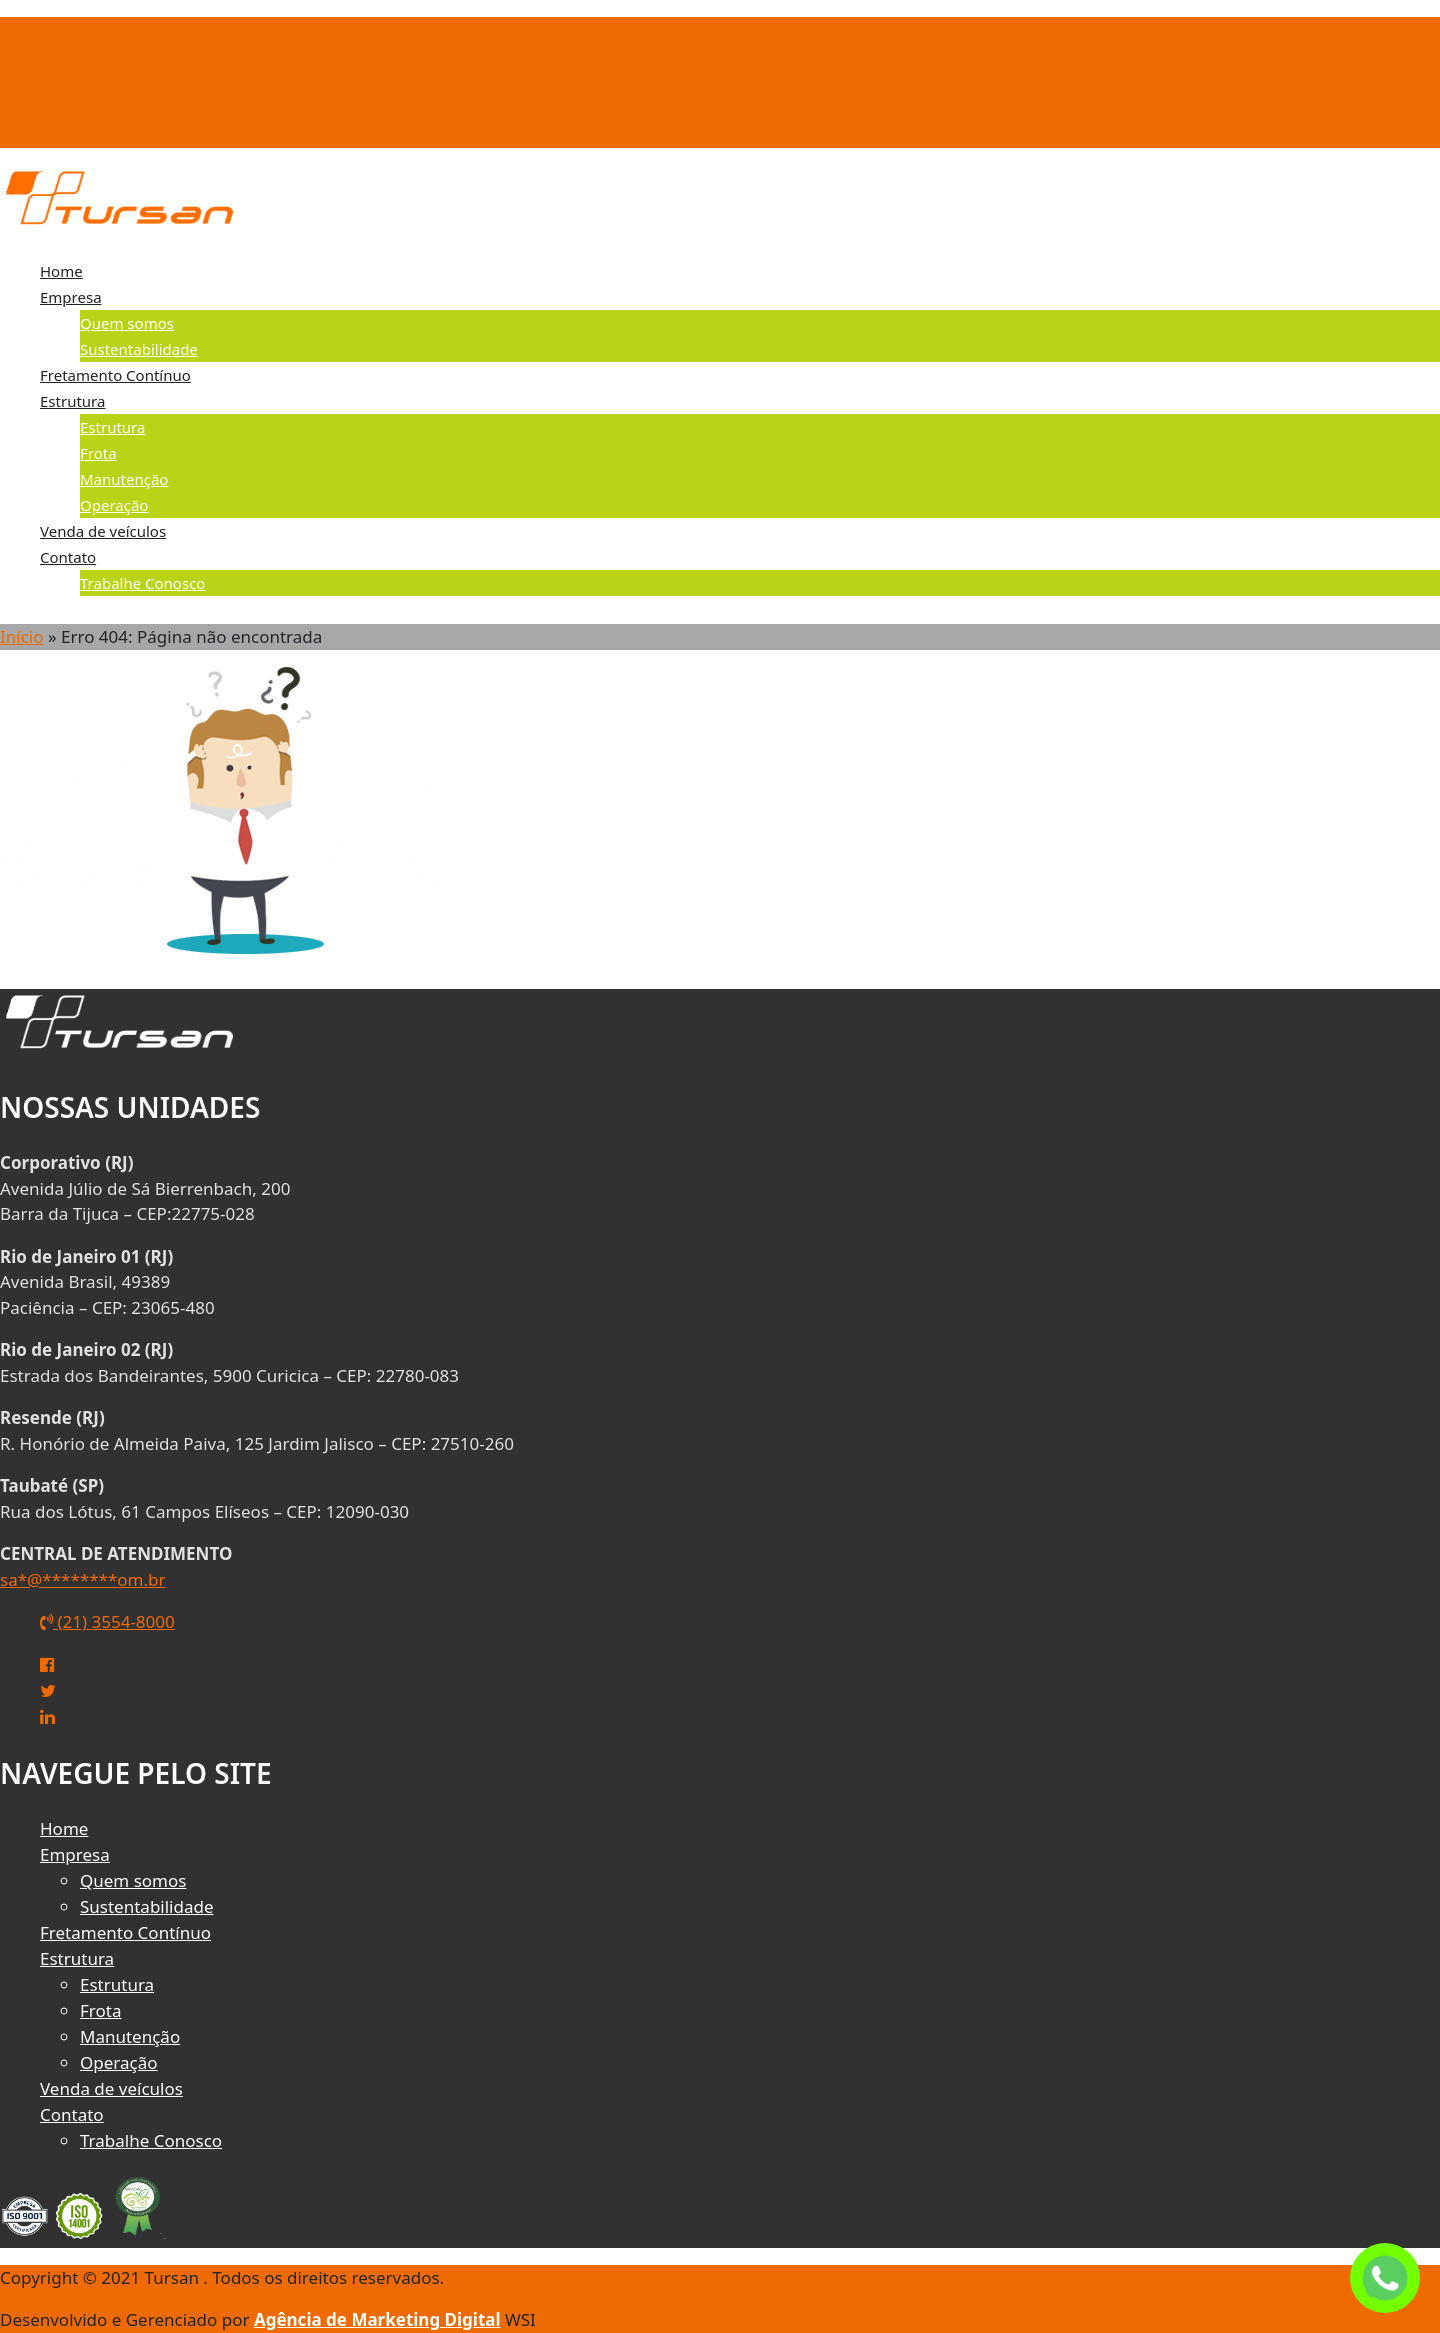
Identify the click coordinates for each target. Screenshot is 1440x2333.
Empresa (71, 297)
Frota (98, 453)
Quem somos (127, 323)
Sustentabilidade (139, 349)
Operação (114, 505)
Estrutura (72, 401)
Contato (68, 557)
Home (61, 271)
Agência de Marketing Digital (377, 2319)
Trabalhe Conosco (142, 583)
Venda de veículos (103, 531)
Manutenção (124, 479)
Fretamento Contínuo (115, 375)
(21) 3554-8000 (112, 134)
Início (22, 636)
